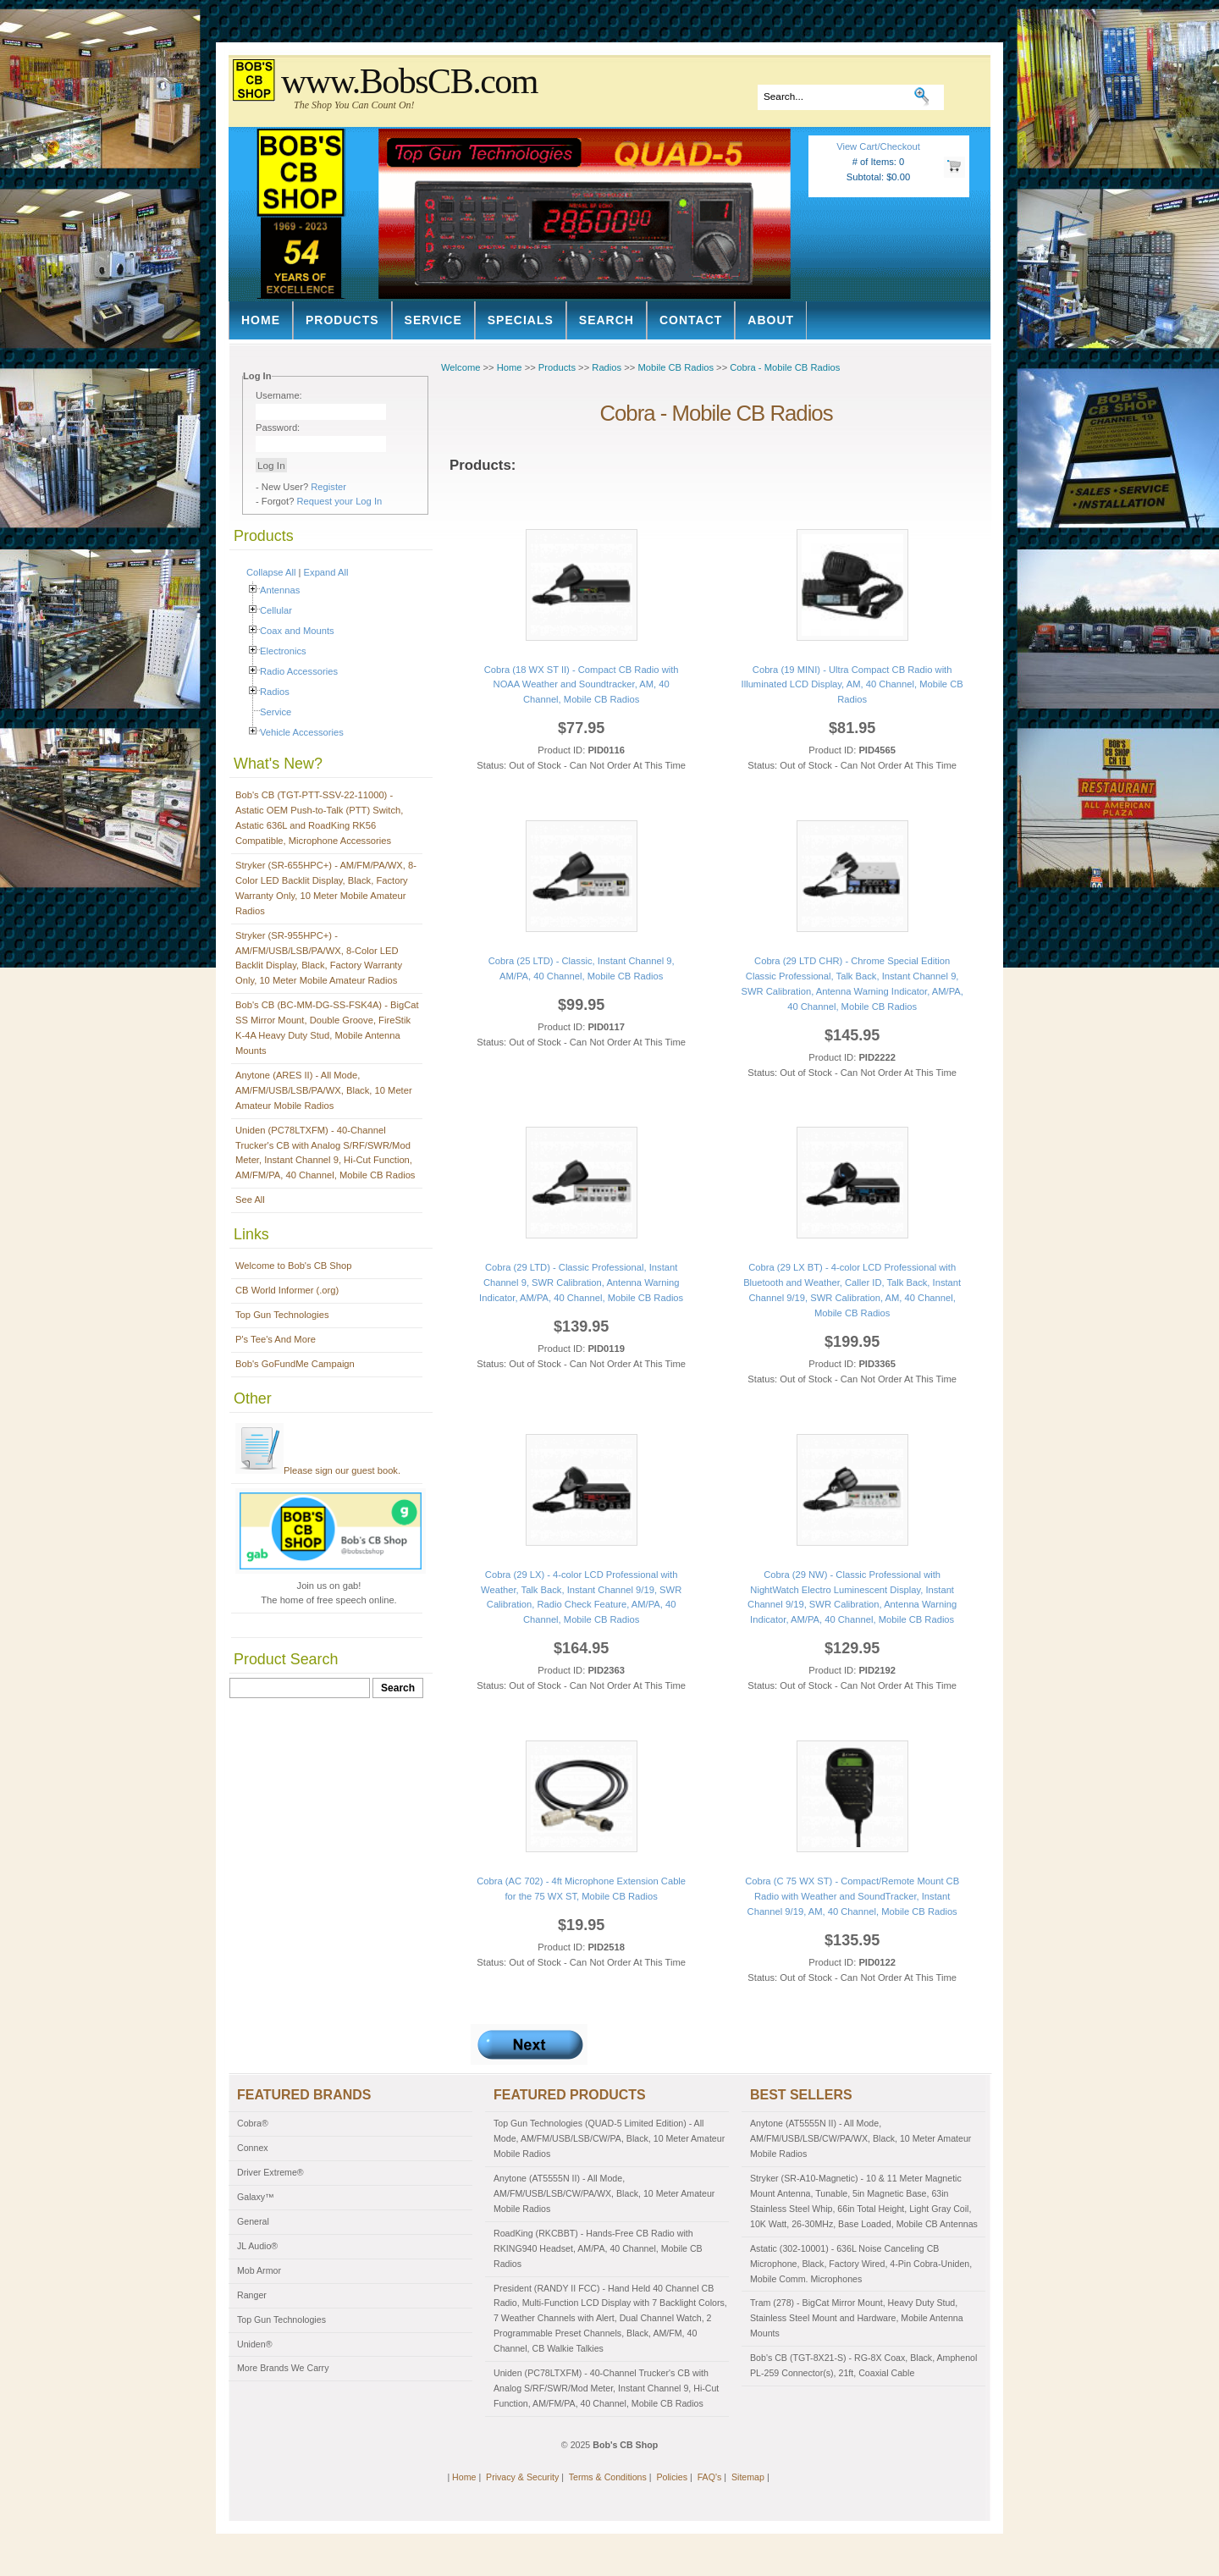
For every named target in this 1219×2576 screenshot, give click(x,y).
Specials (521, 320)
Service (433, 320)
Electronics (283, 651)
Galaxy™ (255, 2197)
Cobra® (252, 2123)
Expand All (326, 572)
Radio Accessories (299, 671)
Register (328, 487)
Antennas (280, 590)
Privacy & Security (522, 2477)
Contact (690, 320)
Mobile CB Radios (675, 367)
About (770, 320)
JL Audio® (257, 2246)
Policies (671, 2477)
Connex (252, 2148)
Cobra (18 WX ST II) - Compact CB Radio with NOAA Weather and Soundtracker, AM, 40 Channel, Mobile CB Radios (581, 685)
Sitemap (747, 2477)
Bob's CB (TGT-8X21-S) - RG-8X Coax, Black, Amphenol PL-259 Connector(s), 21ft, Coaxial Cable (863, 2365)
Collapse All (270, 572)
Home (260, 320)
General (253, 2221)
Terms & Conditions (608, 2477)
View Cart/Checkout (878, 146)
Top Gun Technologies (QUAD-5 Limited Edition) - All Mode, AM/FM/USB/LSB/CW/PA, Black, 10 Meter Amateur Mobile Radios (609, 2138)
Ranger (252, 2295)
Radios (275, 692)
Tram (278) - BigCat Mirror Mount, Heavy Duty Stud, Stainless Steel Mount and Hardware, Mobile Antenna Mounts (856, 2317)
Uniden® (255, 2344)
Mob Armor (259, 2270)
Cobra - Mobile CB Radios (785, 367)
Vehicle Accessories (302, 732)
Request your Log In (340, 501)
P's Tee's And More (275, 1339)
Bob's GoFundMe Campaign (295, 1364)
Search (606, 320)
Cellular (276, 610)
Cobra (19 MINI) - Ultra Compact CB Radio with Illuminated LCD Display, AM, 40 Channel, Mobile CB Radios (852, 685)
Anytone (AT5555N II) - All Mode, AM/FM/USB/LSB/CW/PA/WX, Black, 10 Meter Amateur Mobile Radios (604, 2193)
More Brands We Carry (282, 2368)
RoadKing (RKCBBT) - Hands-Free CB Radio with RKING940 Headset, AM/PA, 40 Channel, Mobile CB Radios (598, 2248)
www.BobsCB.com (409, 81)
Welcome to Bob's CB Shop (293, 1265)
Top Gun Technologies (282, 1315)
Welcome (460, 367)
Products (342, 320)
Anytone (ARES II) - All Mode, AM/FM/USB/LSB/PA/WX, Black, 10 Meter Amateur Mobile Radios (323, 1090)
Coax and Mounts (297, 631)
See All (250, 1199)
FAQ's (710, 2477)
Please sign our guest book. (317, 1470)
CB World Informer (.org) (287, 1290)
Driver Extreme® (270, 2172)
